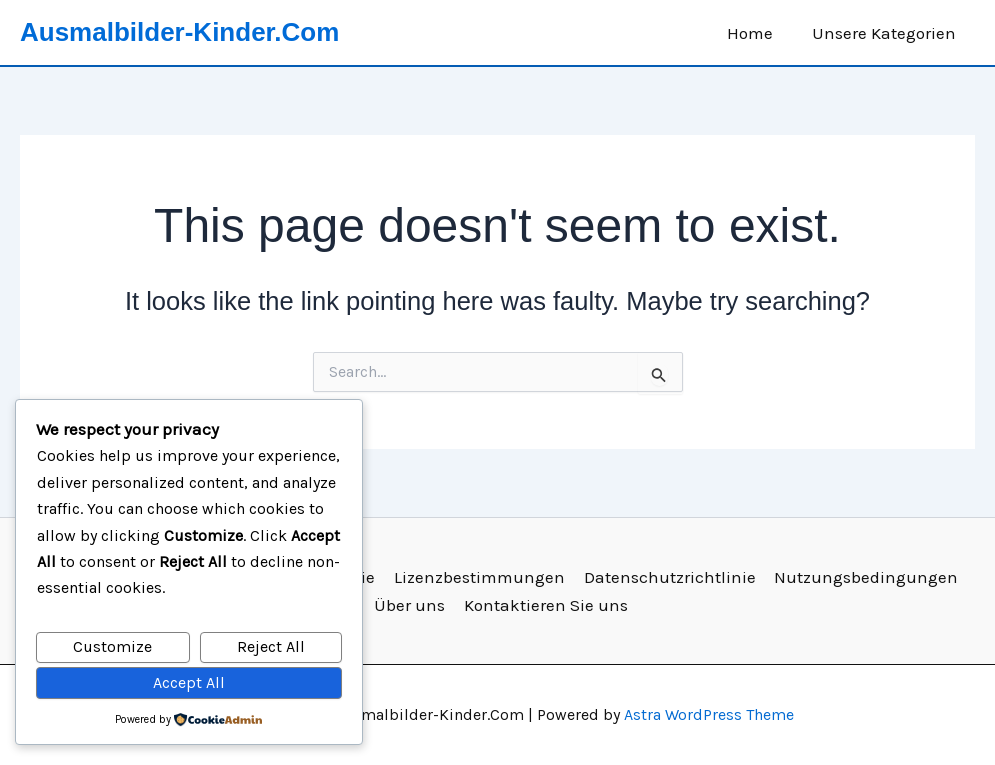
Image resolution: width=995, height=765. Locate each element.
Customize (112, 646)
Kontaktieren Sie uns (546, 605)
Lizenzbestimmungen (478, 577)
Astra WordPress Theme (709, 714)
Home (757, 33)
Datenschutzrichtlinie (667, 577)
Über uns (411, 605)
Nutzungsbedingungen (862, 577)
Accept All (189, 682)
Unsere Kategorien (886, 33)
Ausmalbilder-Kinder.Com (179, 32)
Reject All (271, 646)
